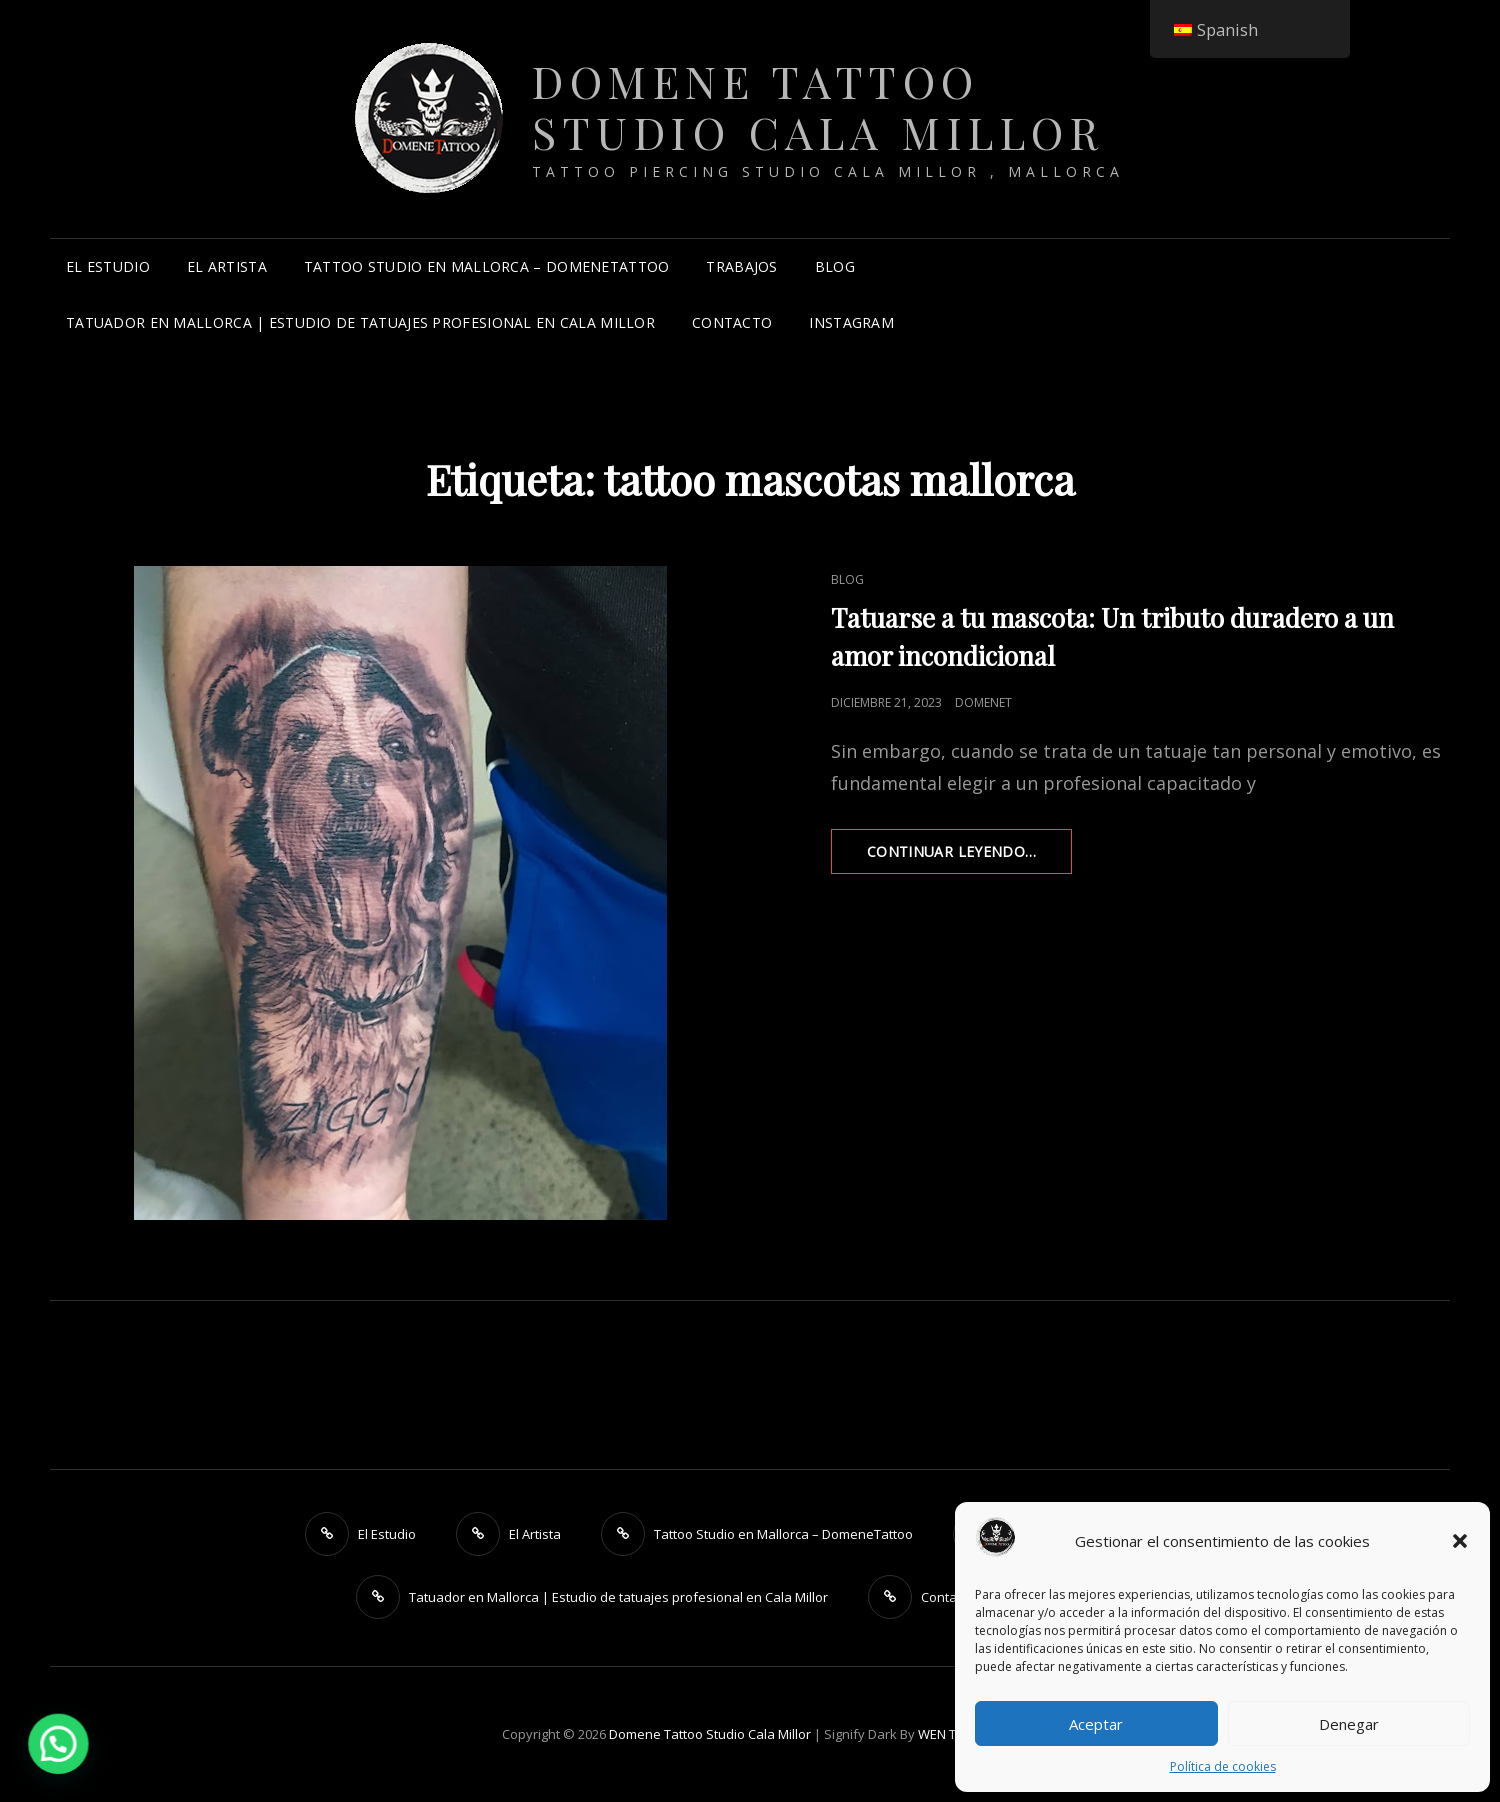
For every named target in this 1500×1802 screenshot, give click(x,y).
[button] (1460, 1541)
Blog (835, 266)
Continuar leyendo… (969, 857)
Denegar (1349, 1724)
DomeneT (983, 702)
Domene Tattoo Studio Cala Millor (818, 106)
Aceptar (1096, 1724)
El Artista (227, 266)
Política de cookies (1223, 1766)
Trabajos (741, 266)
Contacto (732, 322)
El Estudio (108, 266)
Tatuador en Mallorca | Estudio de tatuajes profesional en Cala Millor (360, 322)
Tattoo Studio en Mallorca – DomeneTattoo (487, 266)
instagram (851, 322)
